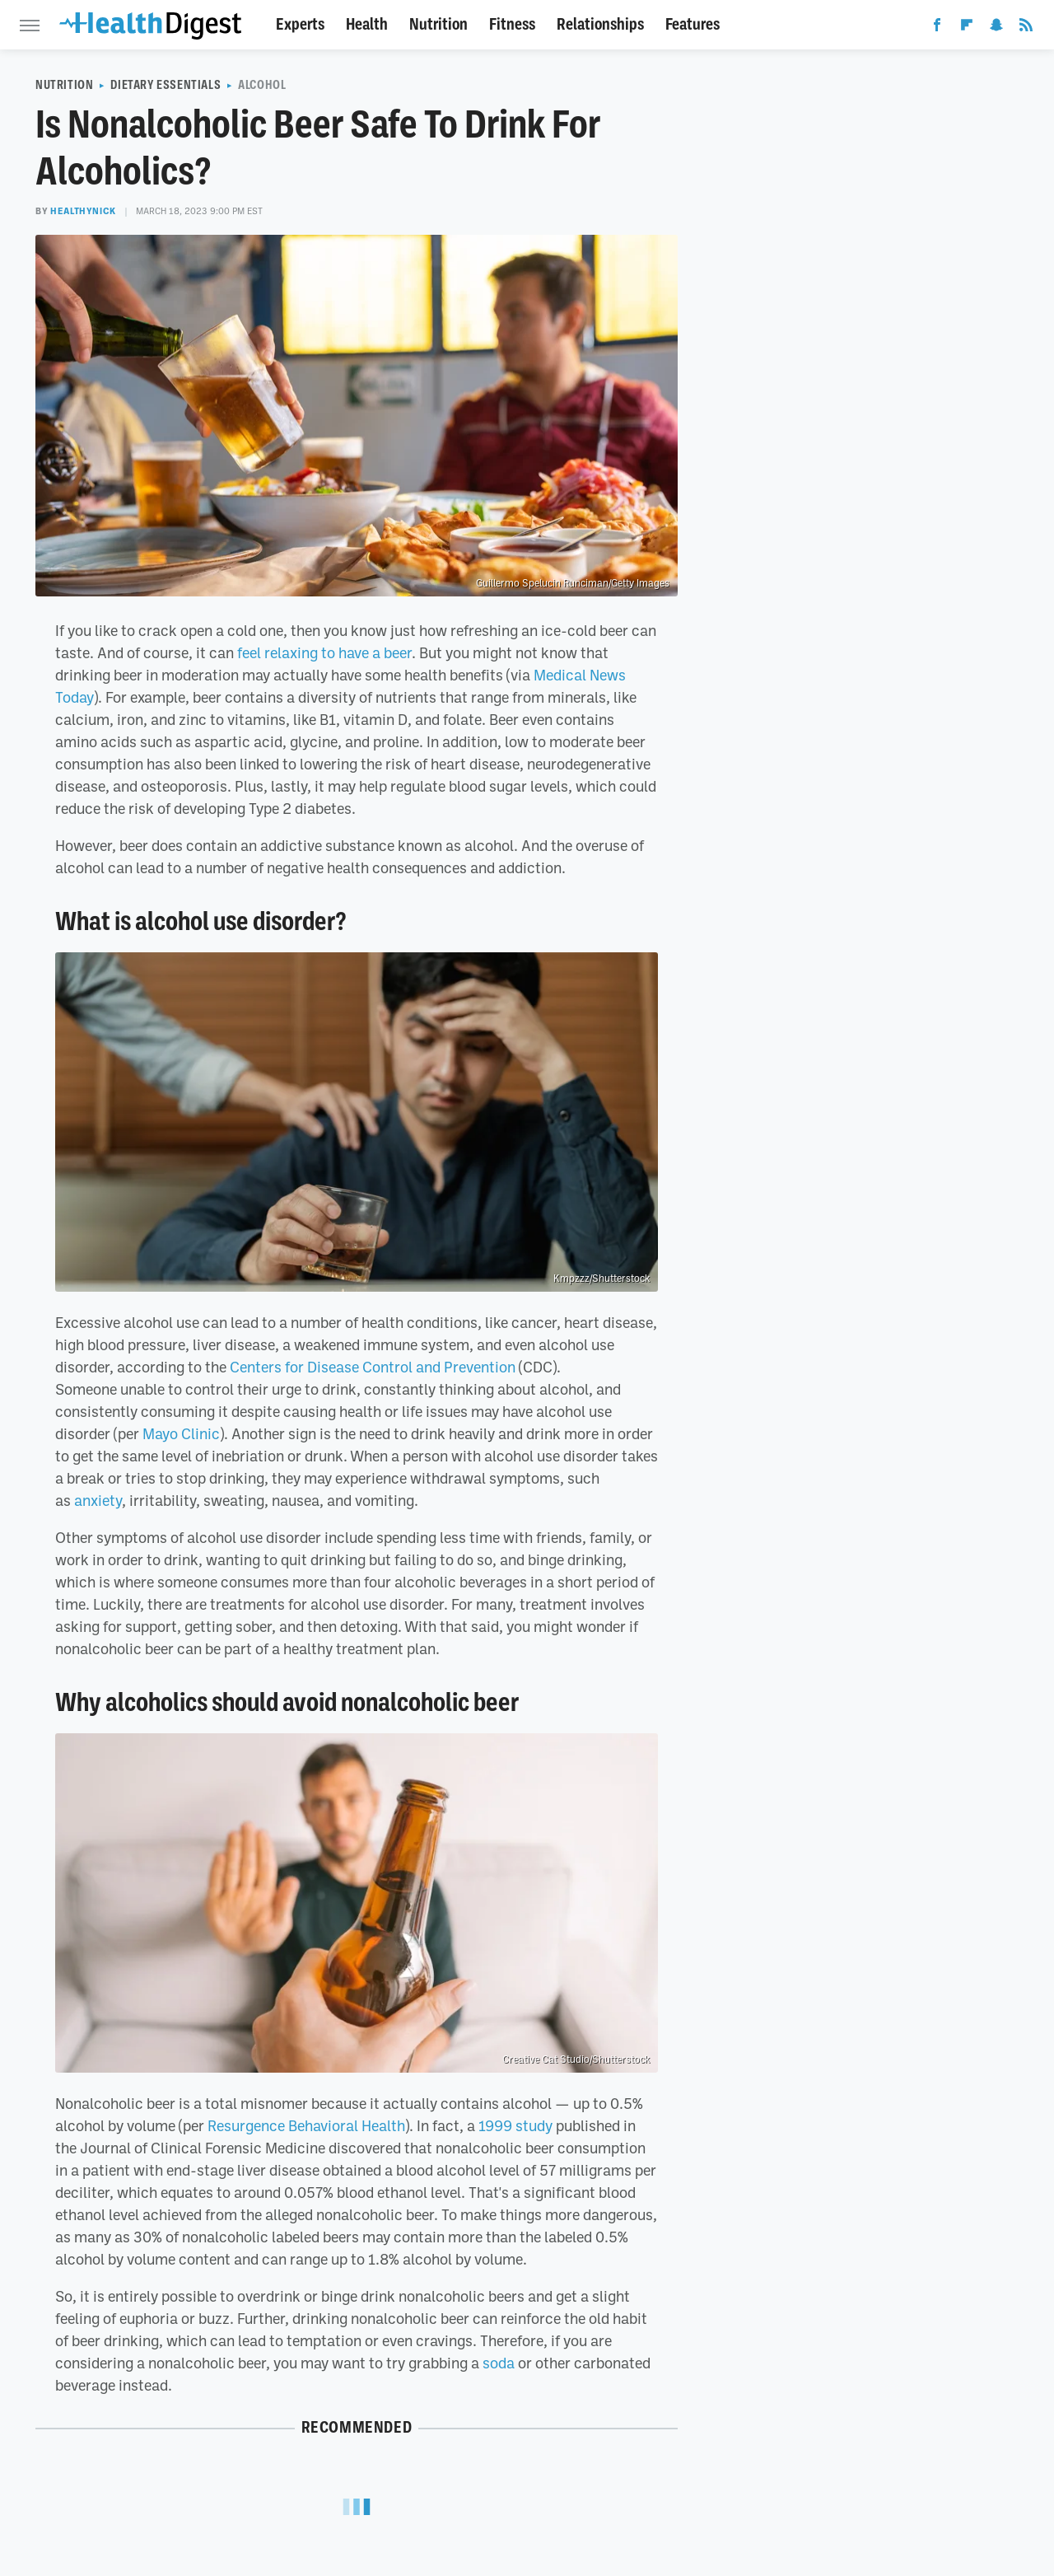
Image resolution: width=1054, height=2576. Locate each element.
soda (499, 2363)
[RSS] (1026, 28)
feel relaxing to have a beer (324, 652)
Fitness (512, 24)
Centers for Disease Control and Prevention (372, 1367)
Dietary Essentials (165, 84)
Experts (300, 24)
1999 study (515, 2125)
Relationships (600, 24)
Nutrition (438, 24)
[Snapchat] (996, 28)
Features (692, 24)
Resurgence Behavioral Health (306, 2125)
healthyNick (83, 211)
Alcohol (262, 84)
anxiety (98, 1500)
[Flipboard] (966, 28)
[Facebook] (937, 28)
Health (367, 24)
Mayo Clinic (181, 1433)
